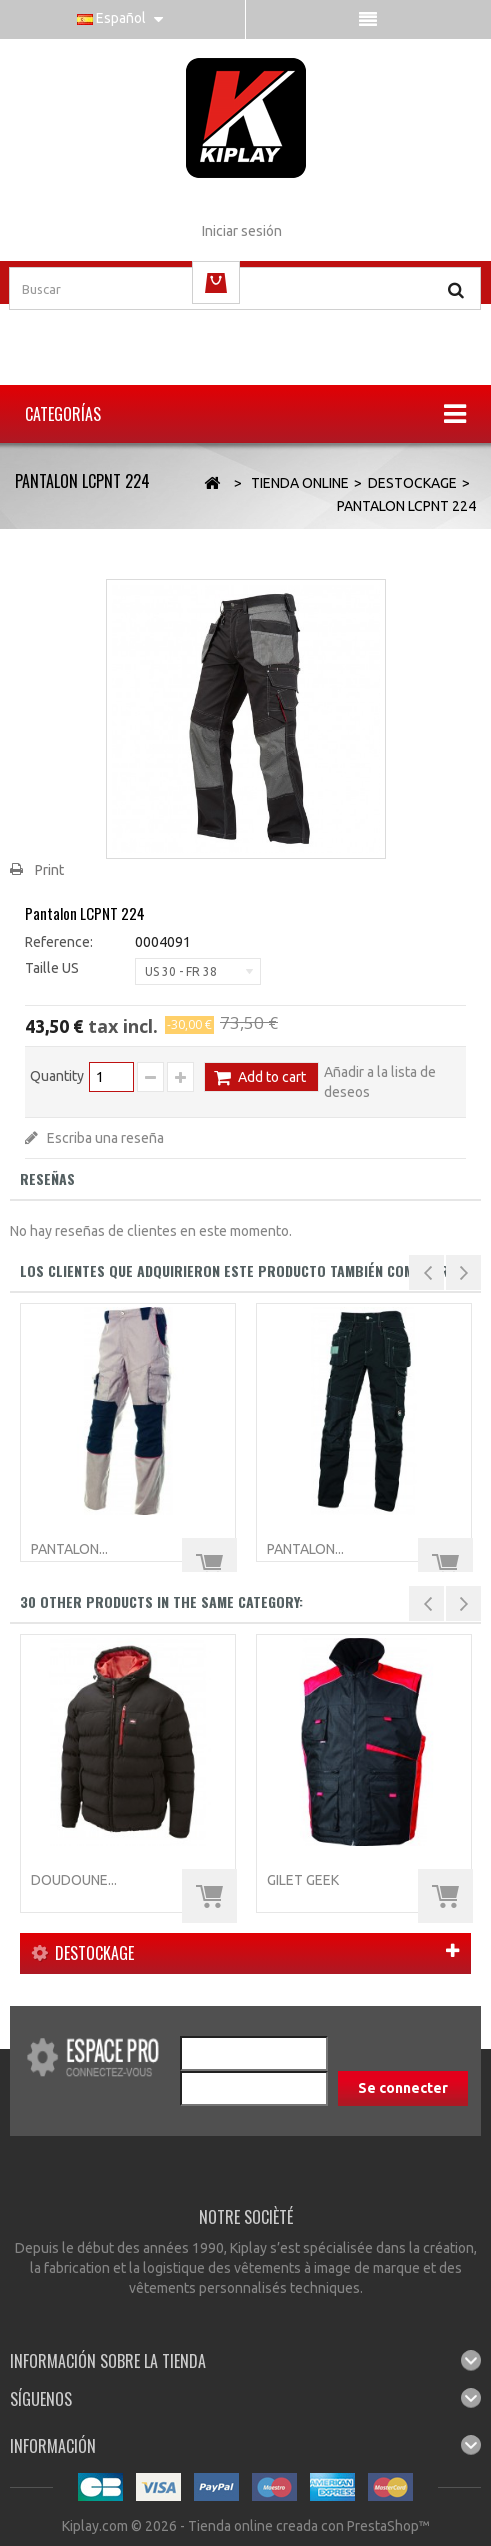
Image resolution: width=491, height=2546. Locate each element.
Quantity (57, 1076)
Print (49, 870)
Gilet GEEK (303, 1880)
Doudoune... (74, 1880)
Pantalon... (69, 1549)
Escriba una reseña (104, 1138)
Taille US (53, 968)
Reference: (59, 942)
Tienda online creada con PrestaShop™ (309, 2526)
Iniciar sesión (242, 231)
